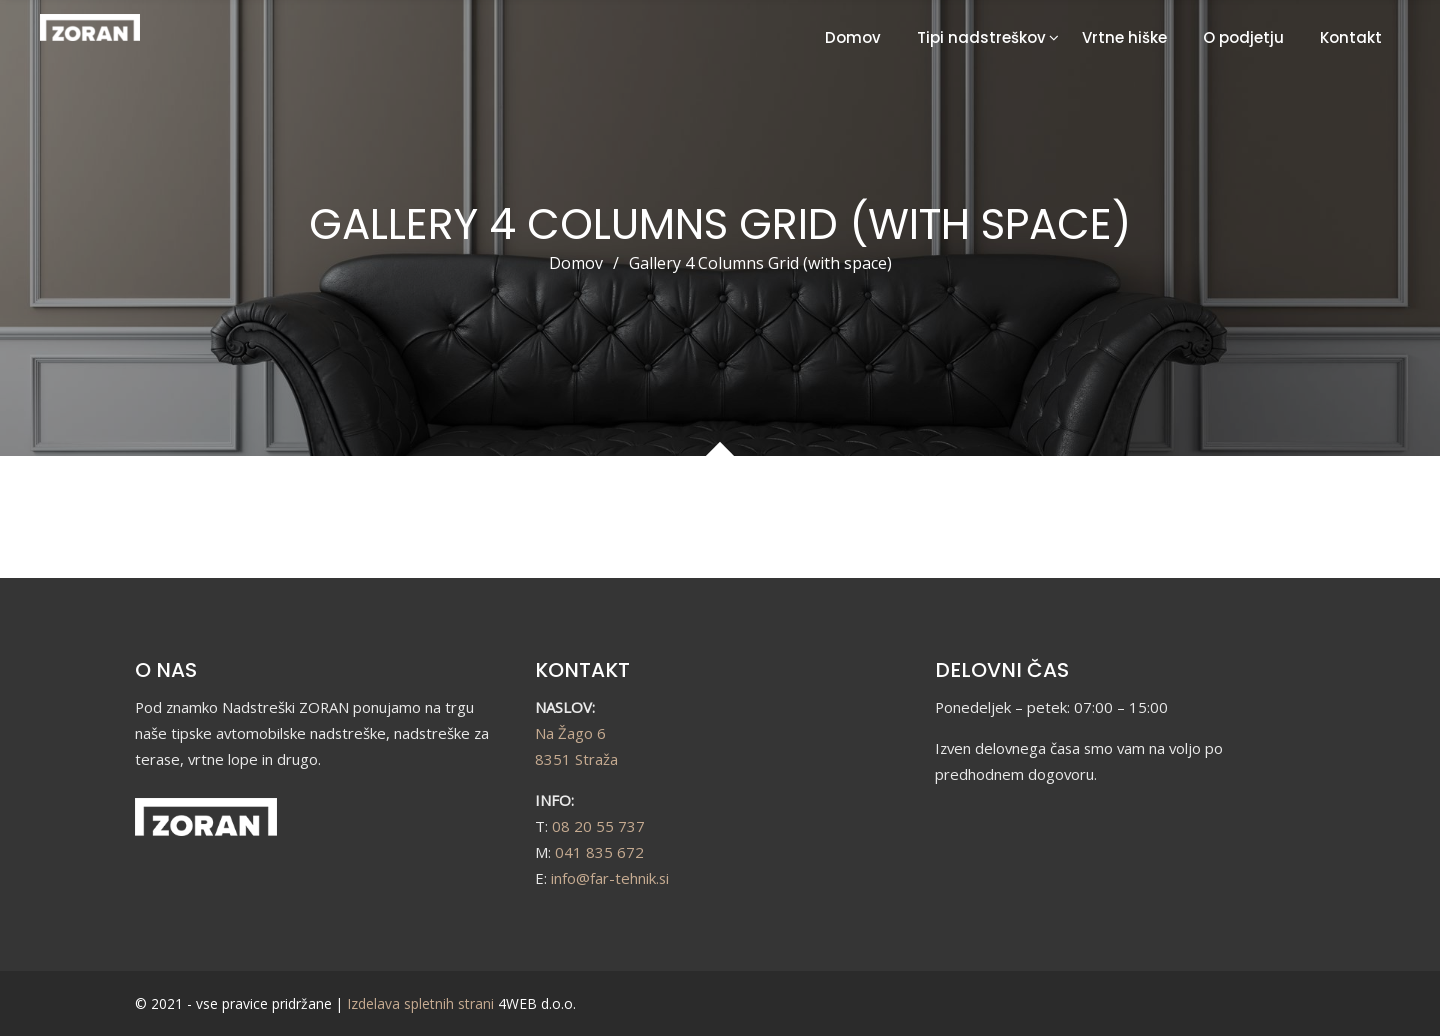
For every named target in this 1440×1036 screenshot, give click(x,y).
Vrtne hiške (1124, 37)
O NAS (166, 670)
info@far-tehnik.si (610, 878)
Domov (853, 37)
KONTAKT (582, 670)
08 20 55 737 (598, 826)
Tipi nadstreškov (981, 37)
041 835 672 (599, 852)
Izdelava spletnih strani (420, 1003)
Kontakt (1351, 37)
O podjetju (1243, 37)
